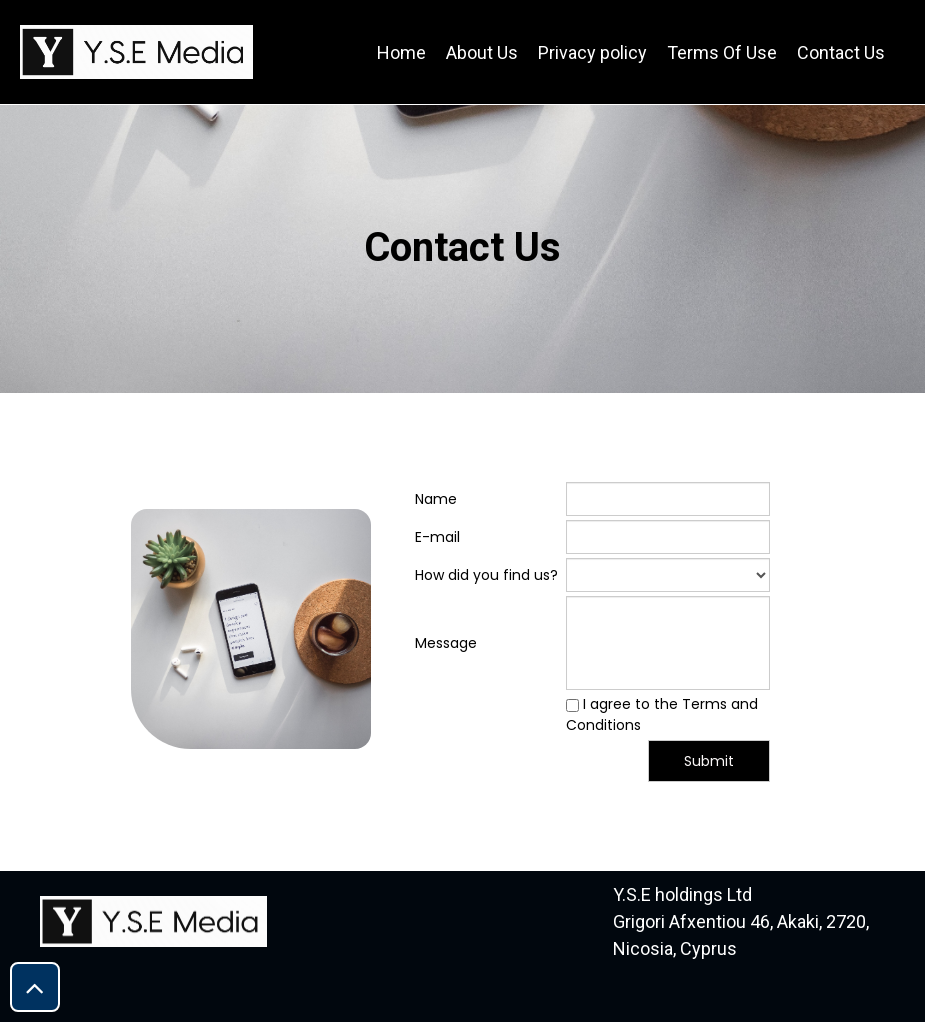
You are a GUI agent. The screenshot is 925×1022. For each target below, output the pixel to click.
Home (401, 52)
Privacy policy (592, 52)
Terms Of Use (722, 52)
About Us (482, 52)
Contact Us (841, 52)
